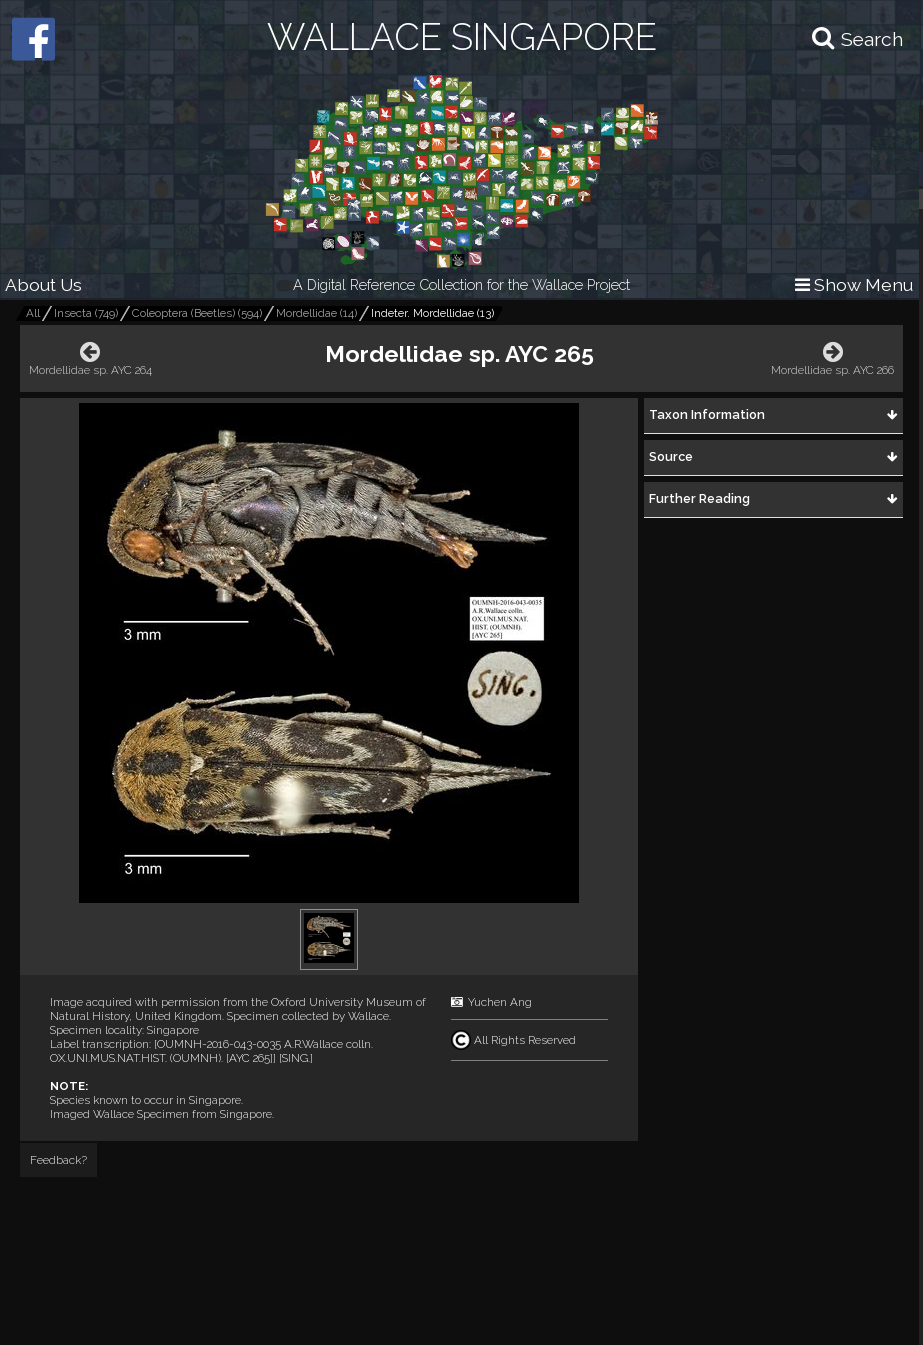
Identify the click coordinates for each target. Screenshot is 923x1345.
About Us (43, 284)
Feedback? (58, 1160)
